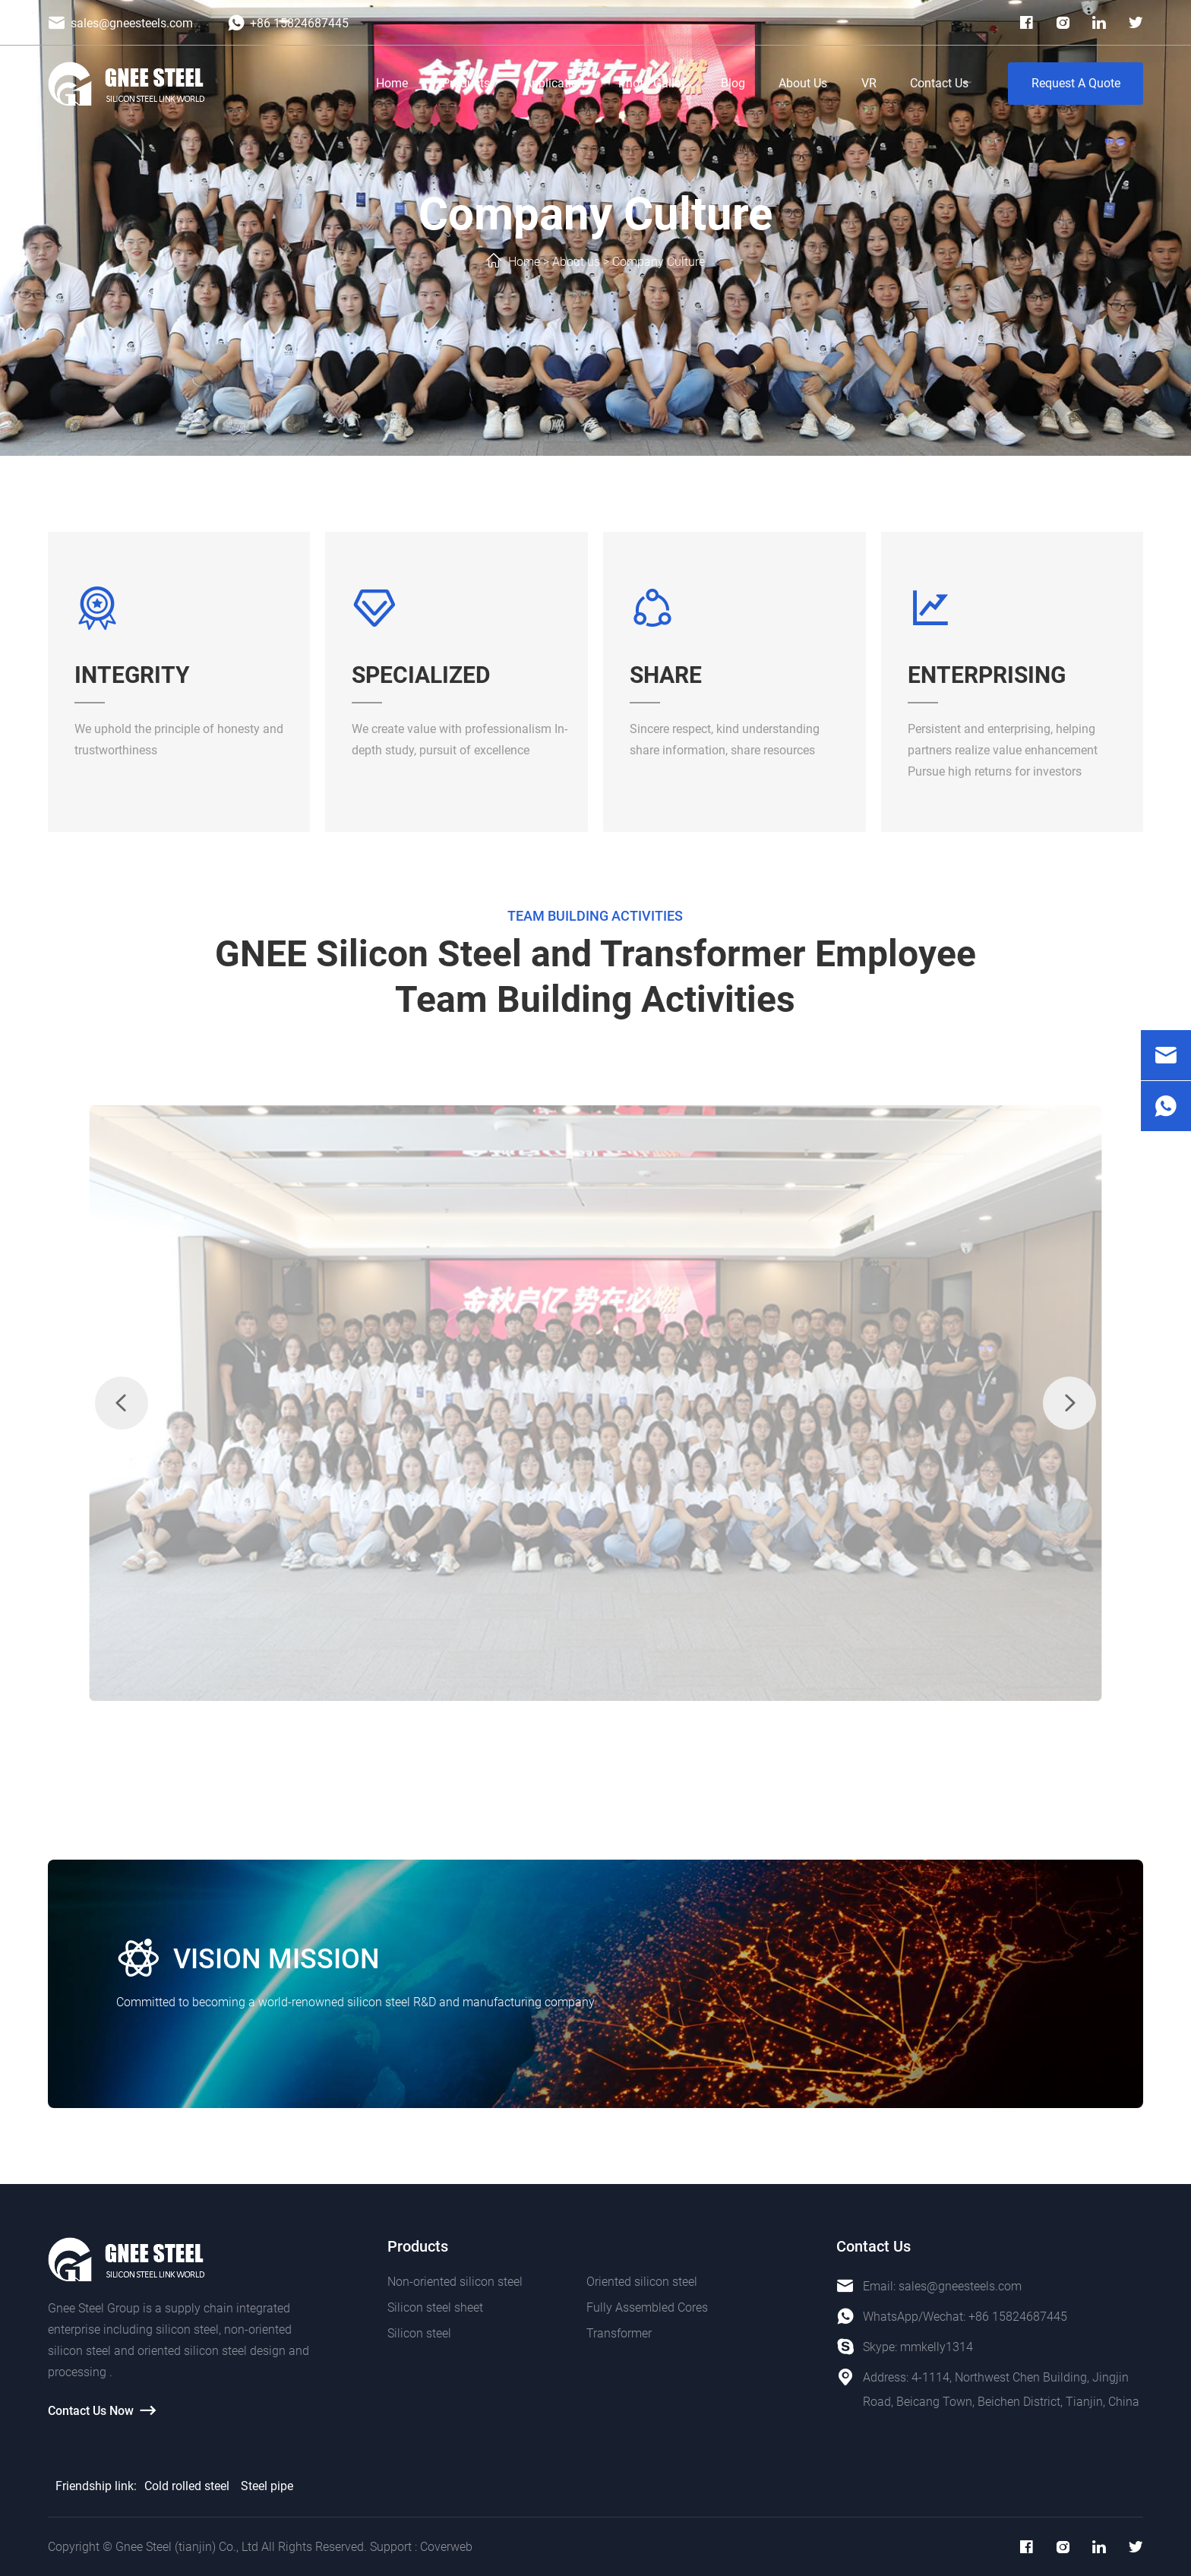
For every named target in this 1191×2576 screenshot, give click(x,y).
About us (576, 261)
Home (392, 83)
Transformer (619, 2333)
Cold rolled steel (186, 2486)
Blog (733, 83)
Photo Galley (652, 83)
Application (554, 83)
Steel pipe (267, 2486)
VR (869, 83)
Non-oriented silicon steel (455, 2281)
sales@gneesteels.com (960, 2286)
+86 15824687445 (1017, 2316)
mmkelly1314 (936, 2347)
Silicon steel (419, 2333)
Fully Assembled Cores (647, 2307)
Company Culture (658, 261)
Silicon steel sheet (435, 2307)
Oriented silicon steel (641, 2281)
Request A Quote (1075, 83)
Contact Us (939, 83)
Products (466, 83)
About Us (803, 83)
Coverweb (446, 2547)
